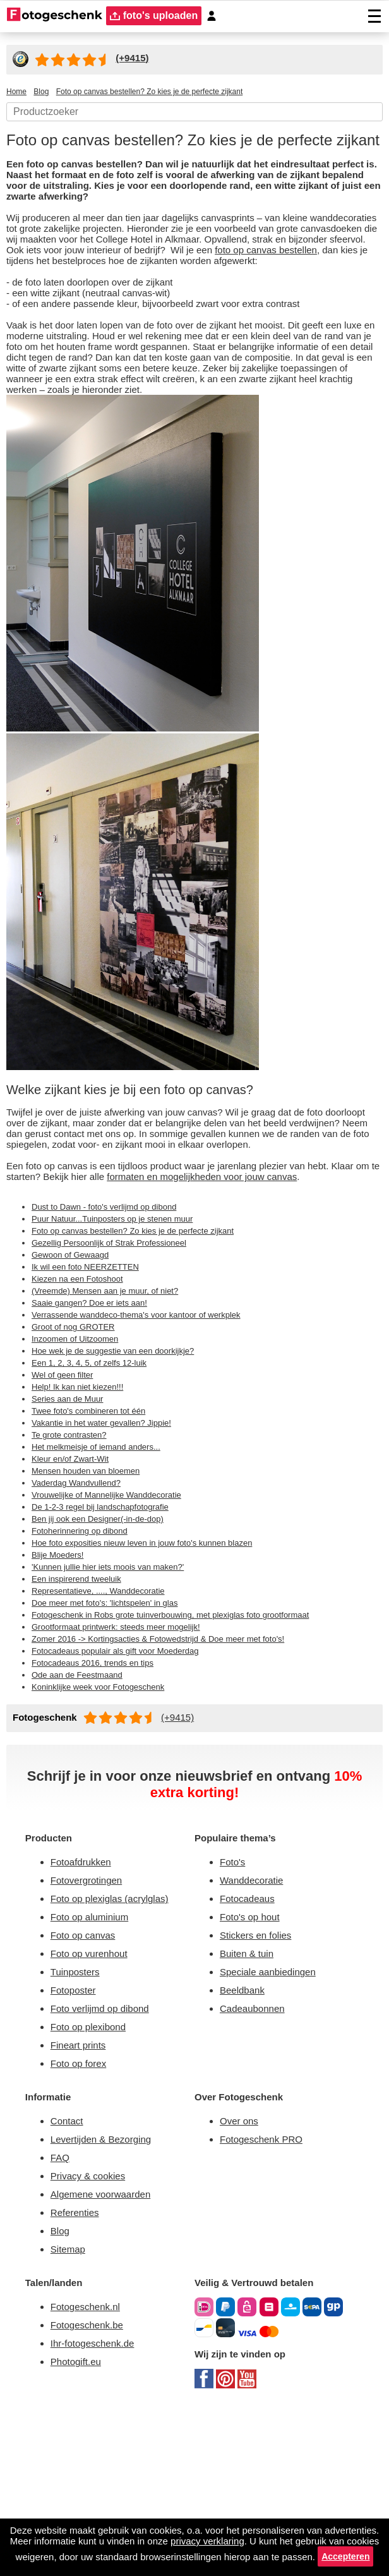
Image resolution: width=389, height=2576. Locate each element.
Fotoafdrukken (86, 1996)
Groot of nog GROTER (75, 1438)
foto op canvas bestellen (112, 290)
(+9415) (184, 1848)
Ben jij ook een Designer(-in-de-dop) (107, 1640)
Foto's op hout (253, 2055)
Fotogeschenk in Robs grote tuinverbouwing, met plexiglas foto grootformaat (191, 1741)
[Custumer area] (217, 16)
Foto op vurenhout (94, 2094)
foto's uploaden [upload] (156, 16)
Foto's (234, 1996)
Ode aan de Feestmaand (83, 1805)
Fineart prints (82, 2192)
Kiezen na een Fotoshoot (82, 1388)
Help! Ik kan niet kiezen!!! (83, 1501)
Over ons (240, 2271)
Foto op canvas (86, 2074)
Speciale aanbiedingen (273, 2113)
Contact (69, 2271)
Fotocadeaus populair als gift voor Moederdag (126, 1779)
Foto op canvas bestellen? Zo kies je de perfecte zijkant (144, 1337)
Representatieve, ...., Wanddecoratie (104, 1716)
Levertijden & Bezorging (107, 2291)
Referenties (77, 2369)
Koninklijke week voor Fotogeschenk (107, 1817)
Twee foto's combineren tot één (96, 1527)
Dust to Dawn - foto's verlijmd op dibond (115, 1312)
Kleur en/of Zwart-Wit (75, 1577)
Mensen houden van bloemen (94, 1590)
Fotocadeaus (250, 2035)
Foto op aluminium (96, 2055)
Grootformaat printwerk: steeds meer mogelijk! (128, 1754)
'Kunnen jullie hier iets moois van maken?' (119, 1691)
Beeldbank (245, 2133)
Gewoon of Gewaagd (74, 1362)
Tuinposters (78, 2113)
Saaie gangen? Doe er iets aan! (95, 1413)
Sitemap (70, 2408)
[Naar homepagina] (54, 16)
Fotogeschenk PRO (265, 2291)
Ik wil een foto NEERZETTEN (89, 1375)
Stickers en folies (258, 2074)
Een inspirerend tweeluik (84, 1704)
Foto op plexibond (93, 2172)
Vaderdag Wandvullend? (83, 1603)
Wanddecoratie (256, 2015)
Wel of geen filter (66, 1489)
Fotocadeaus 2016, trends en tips (98, 1792)
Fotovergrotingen (92, 2015)
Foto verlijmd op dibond (107, 2152)
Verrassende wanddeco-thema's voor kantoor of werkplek (149, 1426)
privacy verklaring (299, 2528)
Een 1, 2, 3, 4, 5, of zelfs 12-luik (89, 1476)
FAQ (61, 2310)
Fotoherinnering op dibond (88, 1653)
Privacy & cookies (91, 2330)
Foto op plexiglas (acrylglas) (115, 2035)
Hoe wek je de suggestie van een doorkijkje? (123, 1464)
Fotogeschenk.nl (89, 2468)
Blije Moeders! (61, 1678)
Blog (61, 2389)
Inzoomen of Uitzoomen (81, 1451)
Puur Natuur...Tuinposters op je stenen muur (123, 1325)
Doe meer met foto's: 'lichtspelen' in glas (115, 1729)
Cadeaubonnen (256, 2152)
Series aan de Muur (71, 1514)
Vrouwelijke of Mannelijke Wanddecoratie (118, 1615)
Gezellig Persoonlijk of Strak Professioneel (117, 1350)
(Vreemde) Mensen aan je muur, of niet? (114, 1400)
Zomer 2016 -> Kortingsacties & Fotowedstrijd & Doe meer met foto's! (171, 1767)
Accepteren (246, 2556)
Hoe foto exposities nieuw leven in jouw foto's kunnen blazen (157, 1666)
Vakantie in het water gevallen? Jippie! (111, 1539)
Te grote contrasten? (73, 1552)
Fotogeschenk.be (91, 2488)
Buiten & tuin (251, 2094)
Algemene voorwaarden (107, 2350)
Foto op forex (81, 2211)
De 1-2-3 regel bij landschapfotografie (108, 1628)
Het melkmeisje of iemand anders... (105, 1565)
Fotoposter (76, 2133)
